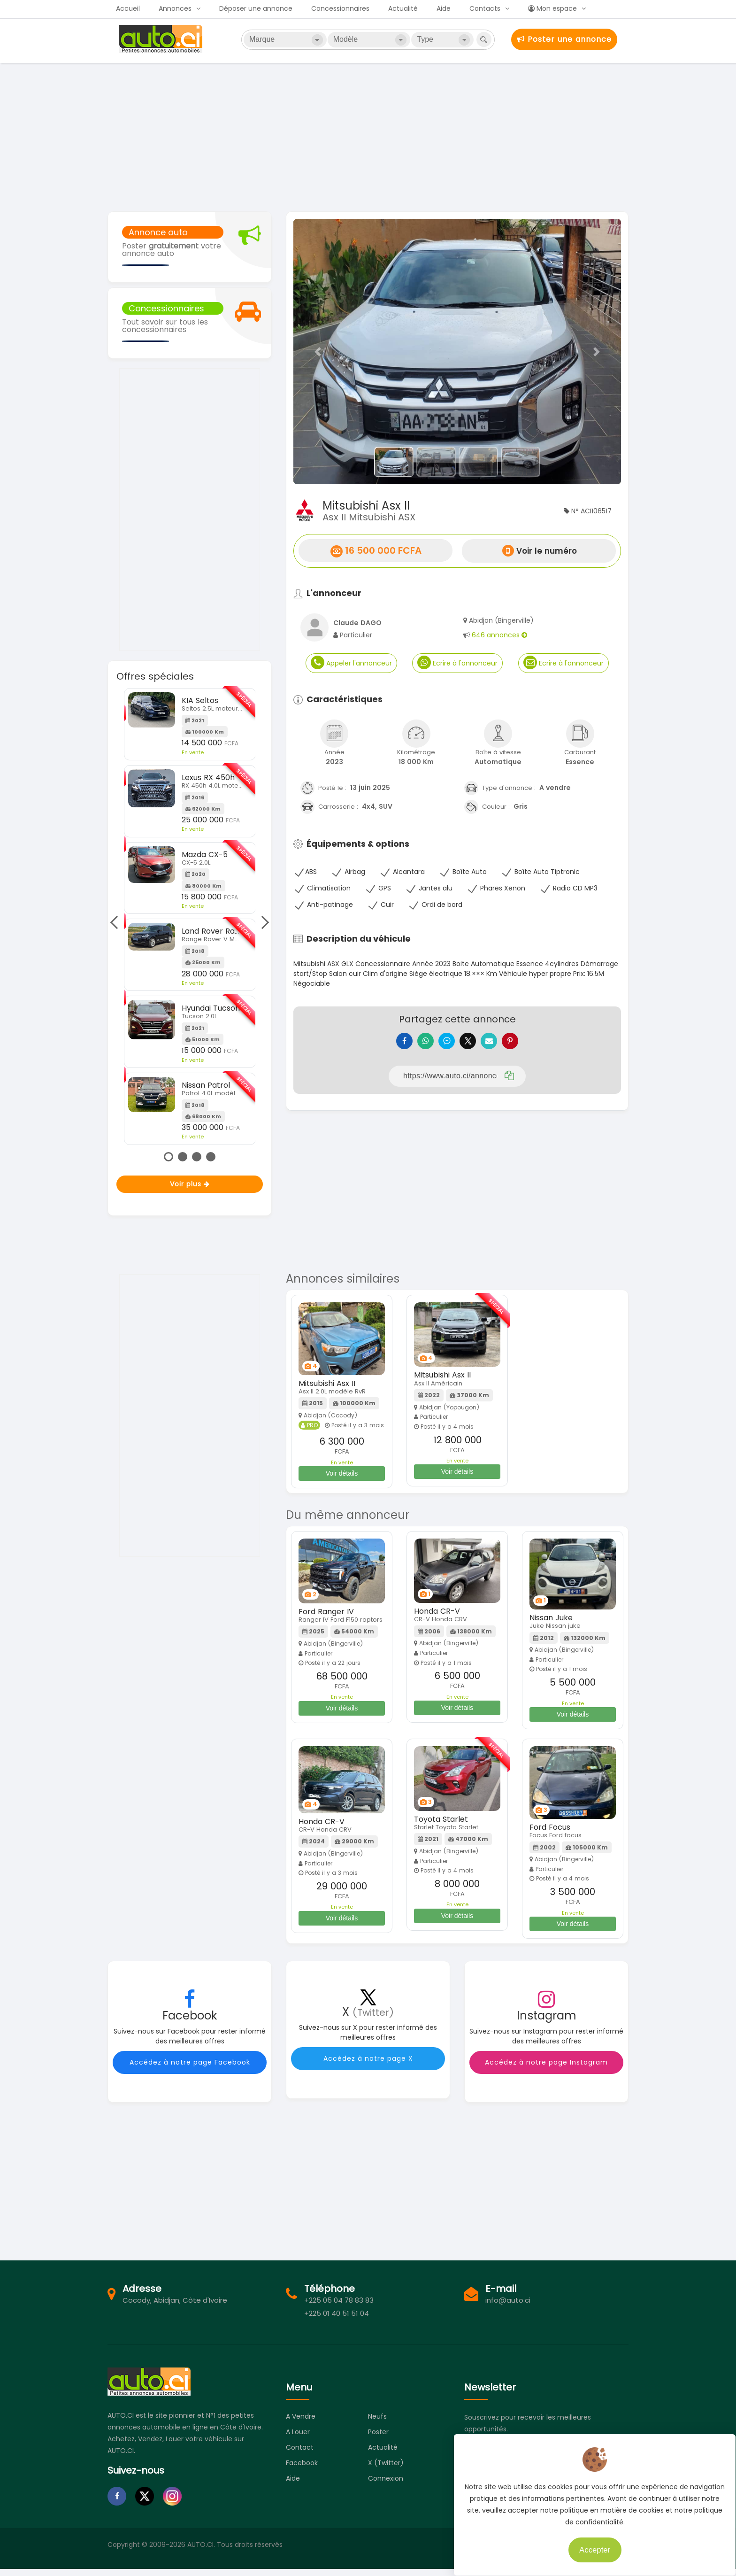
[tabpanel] (190, 916)
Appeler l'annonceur (351, 662)
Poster (378, 2439)
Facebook (302, 2470)
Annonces (175, 8)
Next (262, 922)
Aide (444, 8)
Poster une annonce (564, 39)
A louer (298, 2439)
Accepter (587, 2542)
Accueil (128, 8)
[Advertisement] (368, 136)
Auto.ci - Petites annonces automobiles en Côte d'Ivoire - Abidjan (162, 39)
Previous (116, 922)
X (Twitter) (386, 2470)
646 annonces (499, 635)
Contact (300, 2454)
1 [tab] (168, 1156)
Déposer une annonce (255, 8)
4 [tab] (210, 1156)
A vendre (300, 2423)
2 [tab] (182, 1156)
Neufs (377, 2423)
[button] (318, 351)
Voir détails (342, 1480)
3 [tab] (196, 1156)
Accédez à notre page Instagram (546, 2069)
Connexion (385, 2485)
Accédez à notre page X (368, 2065)
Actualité (403, 8)
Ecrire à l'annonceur (457, 662)
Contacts (484, 8)
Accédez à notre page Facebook (190, 2069)
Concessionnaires (340, 8)
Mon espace (552, 8)
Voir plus (190, 1184)
